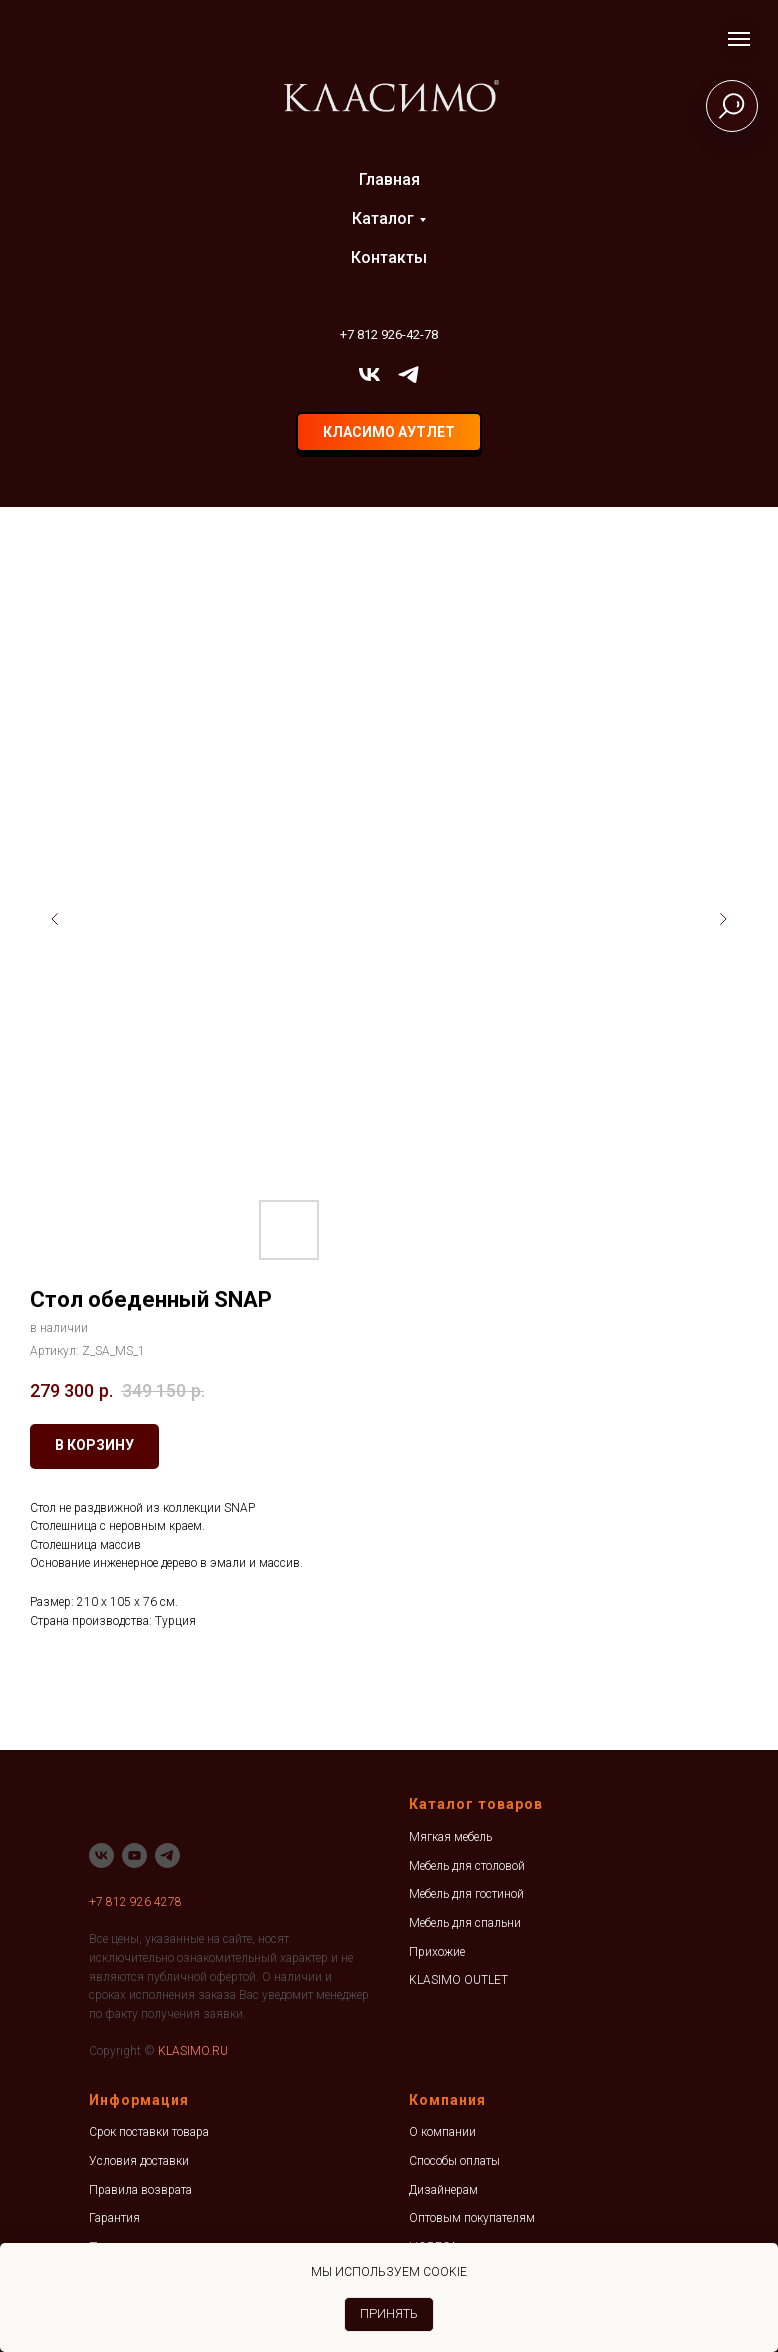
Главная (389, 179)
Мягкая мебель (450, 1837)
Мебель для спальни (465, 1923)
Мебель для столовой (467, 1866)
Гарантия (114, 2218)
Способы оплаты (454, 2161)
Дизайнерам (443, 2190)
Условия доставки (139, 2161)
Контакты (389, 257)
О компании (442, 2132)
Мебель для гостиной (466, 1894)
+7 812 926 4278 (135, 1902)
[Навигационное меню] (739, 39)
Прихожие (437, 1952)
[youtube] (134, 1855)
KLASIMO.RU (193, 2051)
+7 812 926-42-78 (389, 334)
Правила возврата (140, 2190)
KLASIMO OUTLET (458, 1980)
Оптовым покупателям (472, 2218)
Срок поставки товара (149, 2132)
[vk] (369, 374)
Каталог (383, 218)
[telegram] (408, 374)
